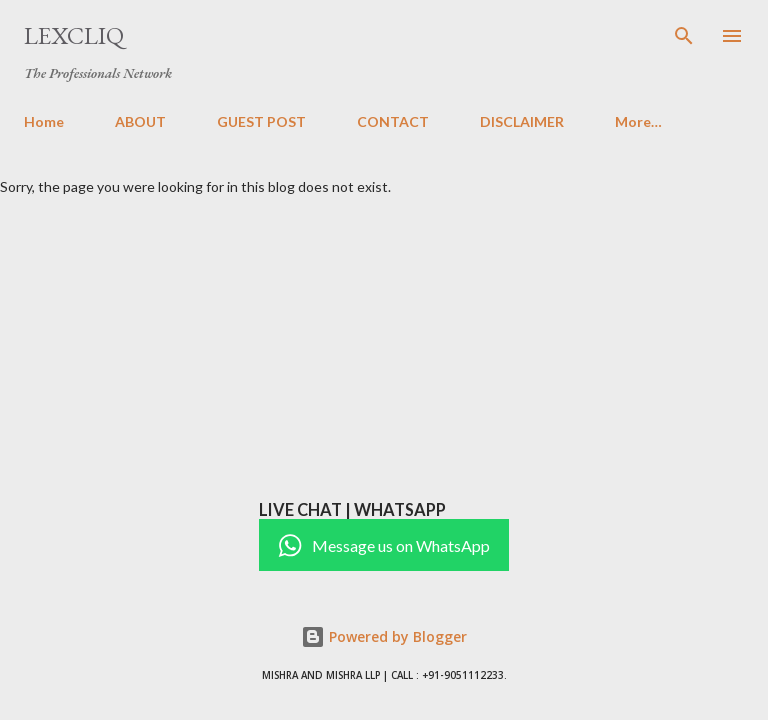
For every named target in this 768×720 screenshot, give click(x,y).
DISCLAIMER (522, 121)
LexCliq (74, 35)
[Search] (684, 36)
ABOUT (140, 121)
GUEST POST (261, 121)
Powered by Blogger (384, 636)
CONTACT (393, 121)
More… (638, 121)
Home (44, 121)
